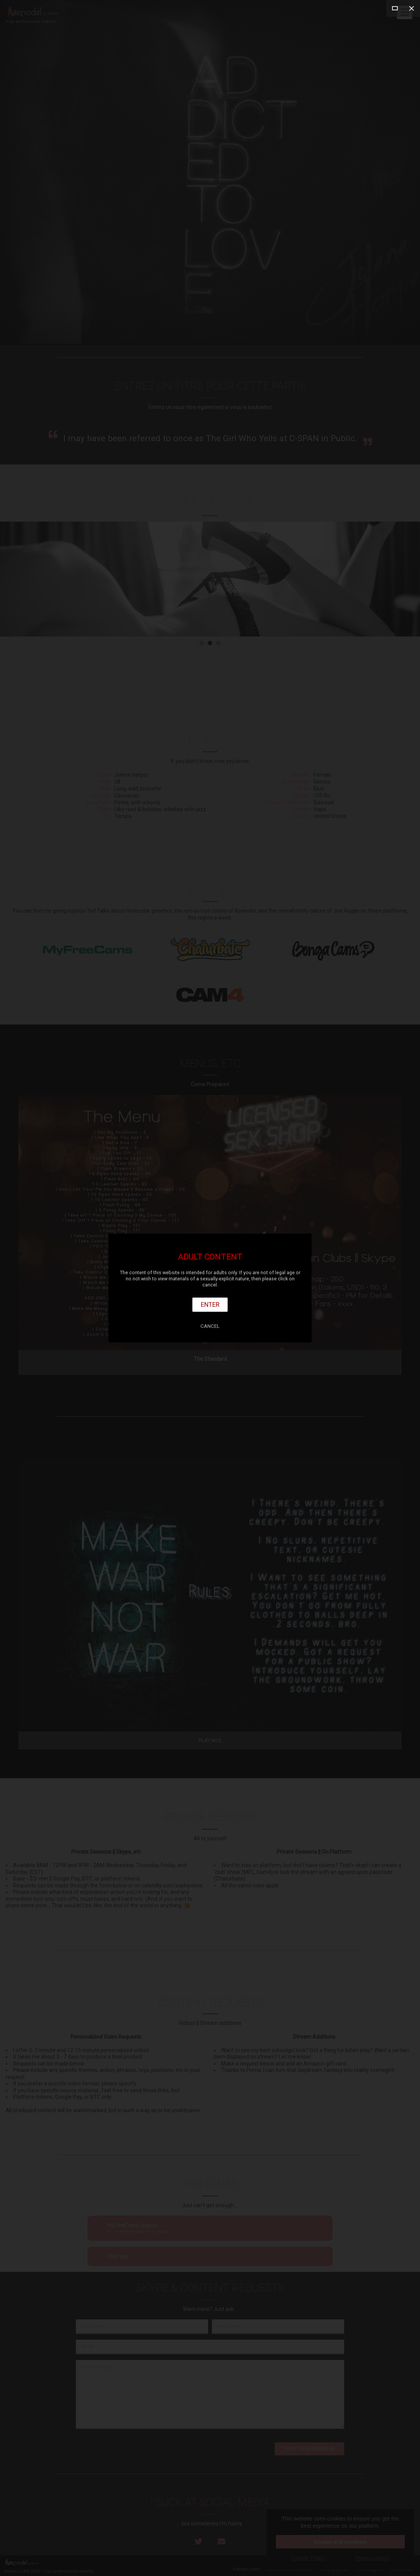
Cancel (210, 1326)
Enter (210, 1304)
